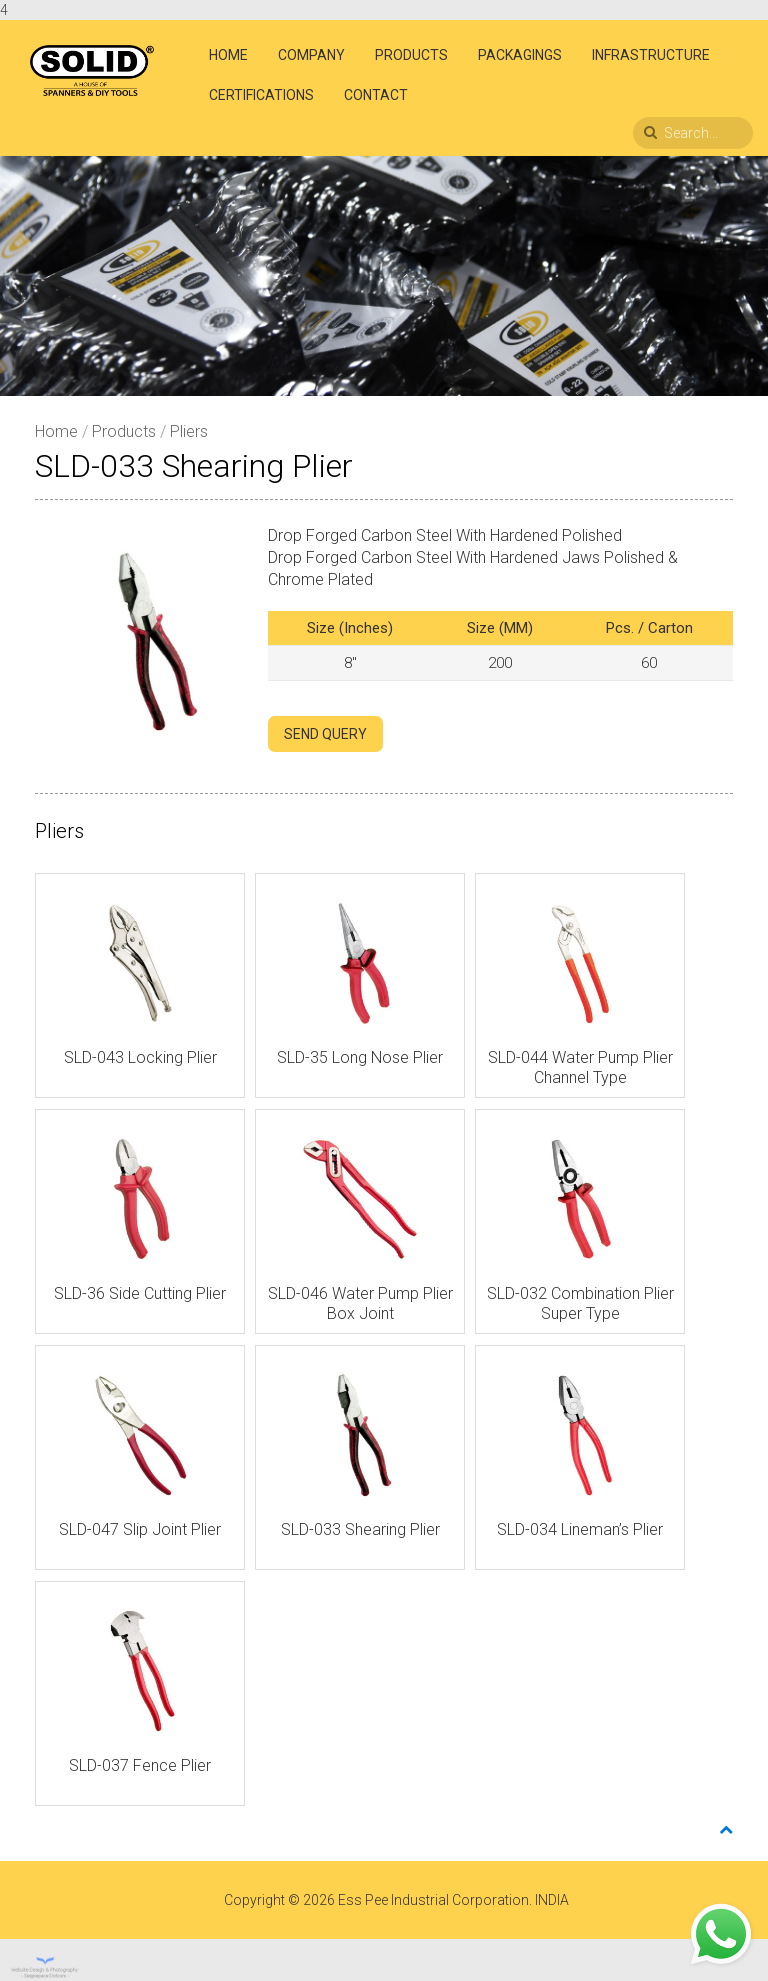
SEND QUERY (325, 734)
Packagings (520, 55)
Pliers (189, 431)
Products (411, 55)
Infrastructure (651, 55)
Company (311, 55)
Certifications (261, 95)
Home (228, 55)
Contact (376, 95)
